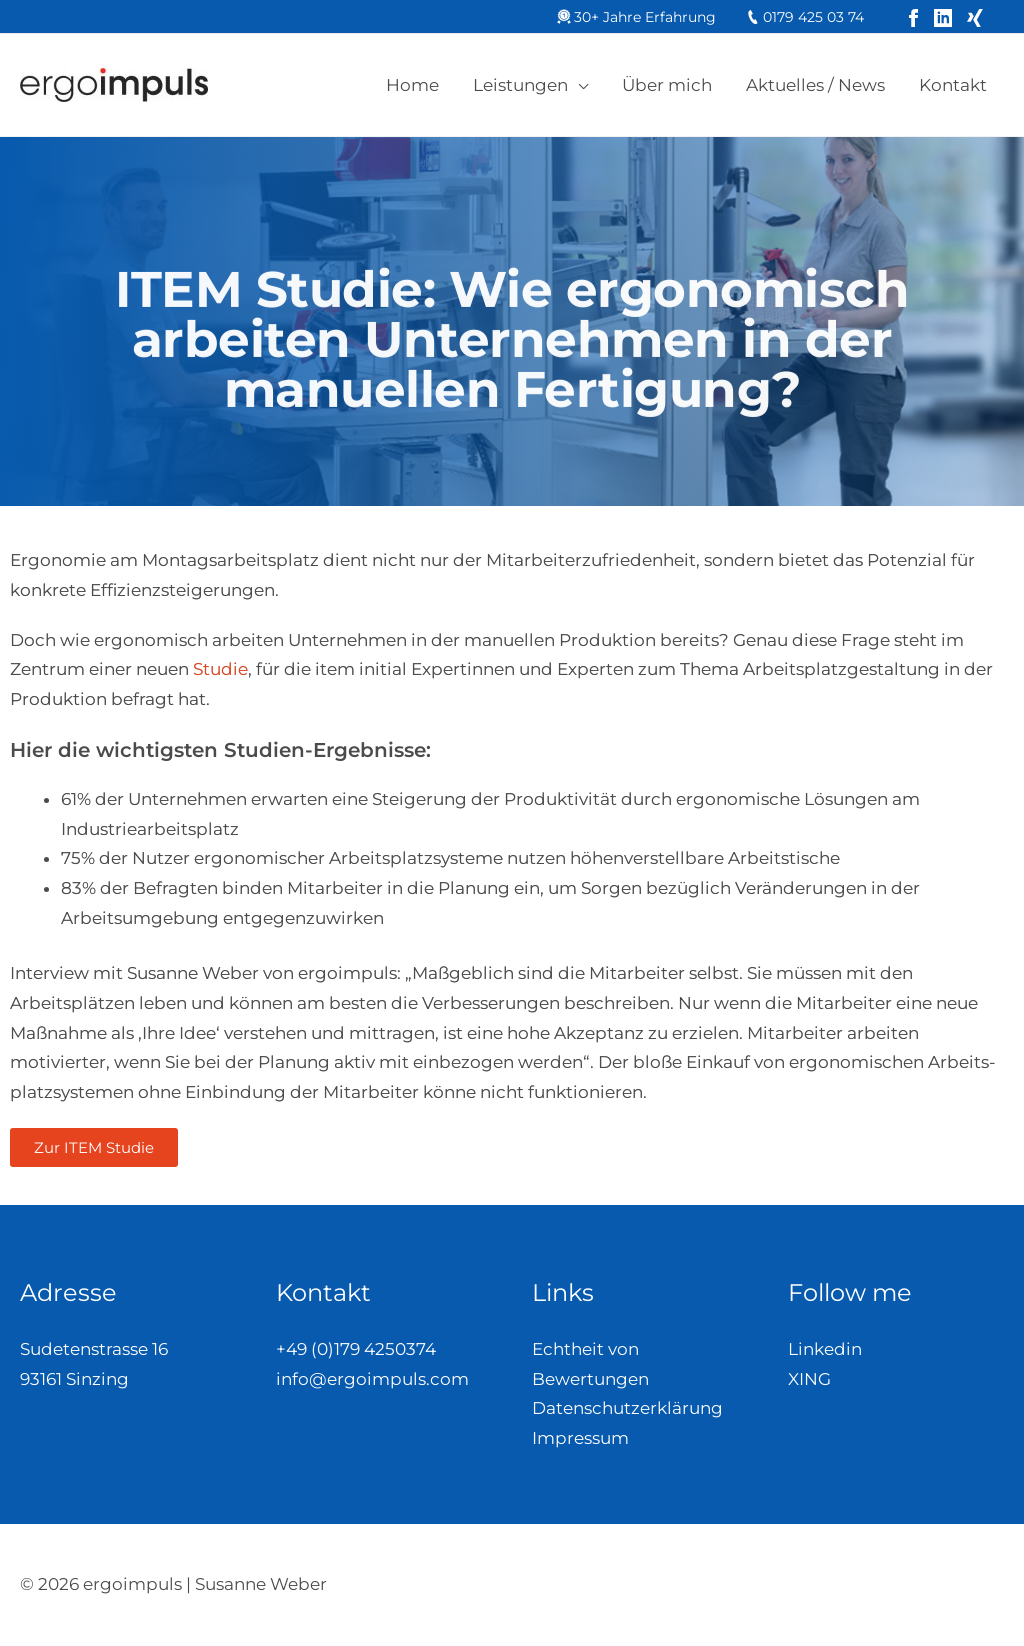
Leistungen (520, 85)
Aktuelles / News (815, 85)
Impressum (580, 1438)
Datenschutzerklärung (627, 1408)
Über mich (667, 85)
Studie (220, 669)
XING (809, 1379)
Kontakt (953, 85)
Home (412, 85)
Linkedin (825, 1349)
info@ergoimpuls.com (372, 1379)
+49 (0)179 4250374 (356, 1349)
